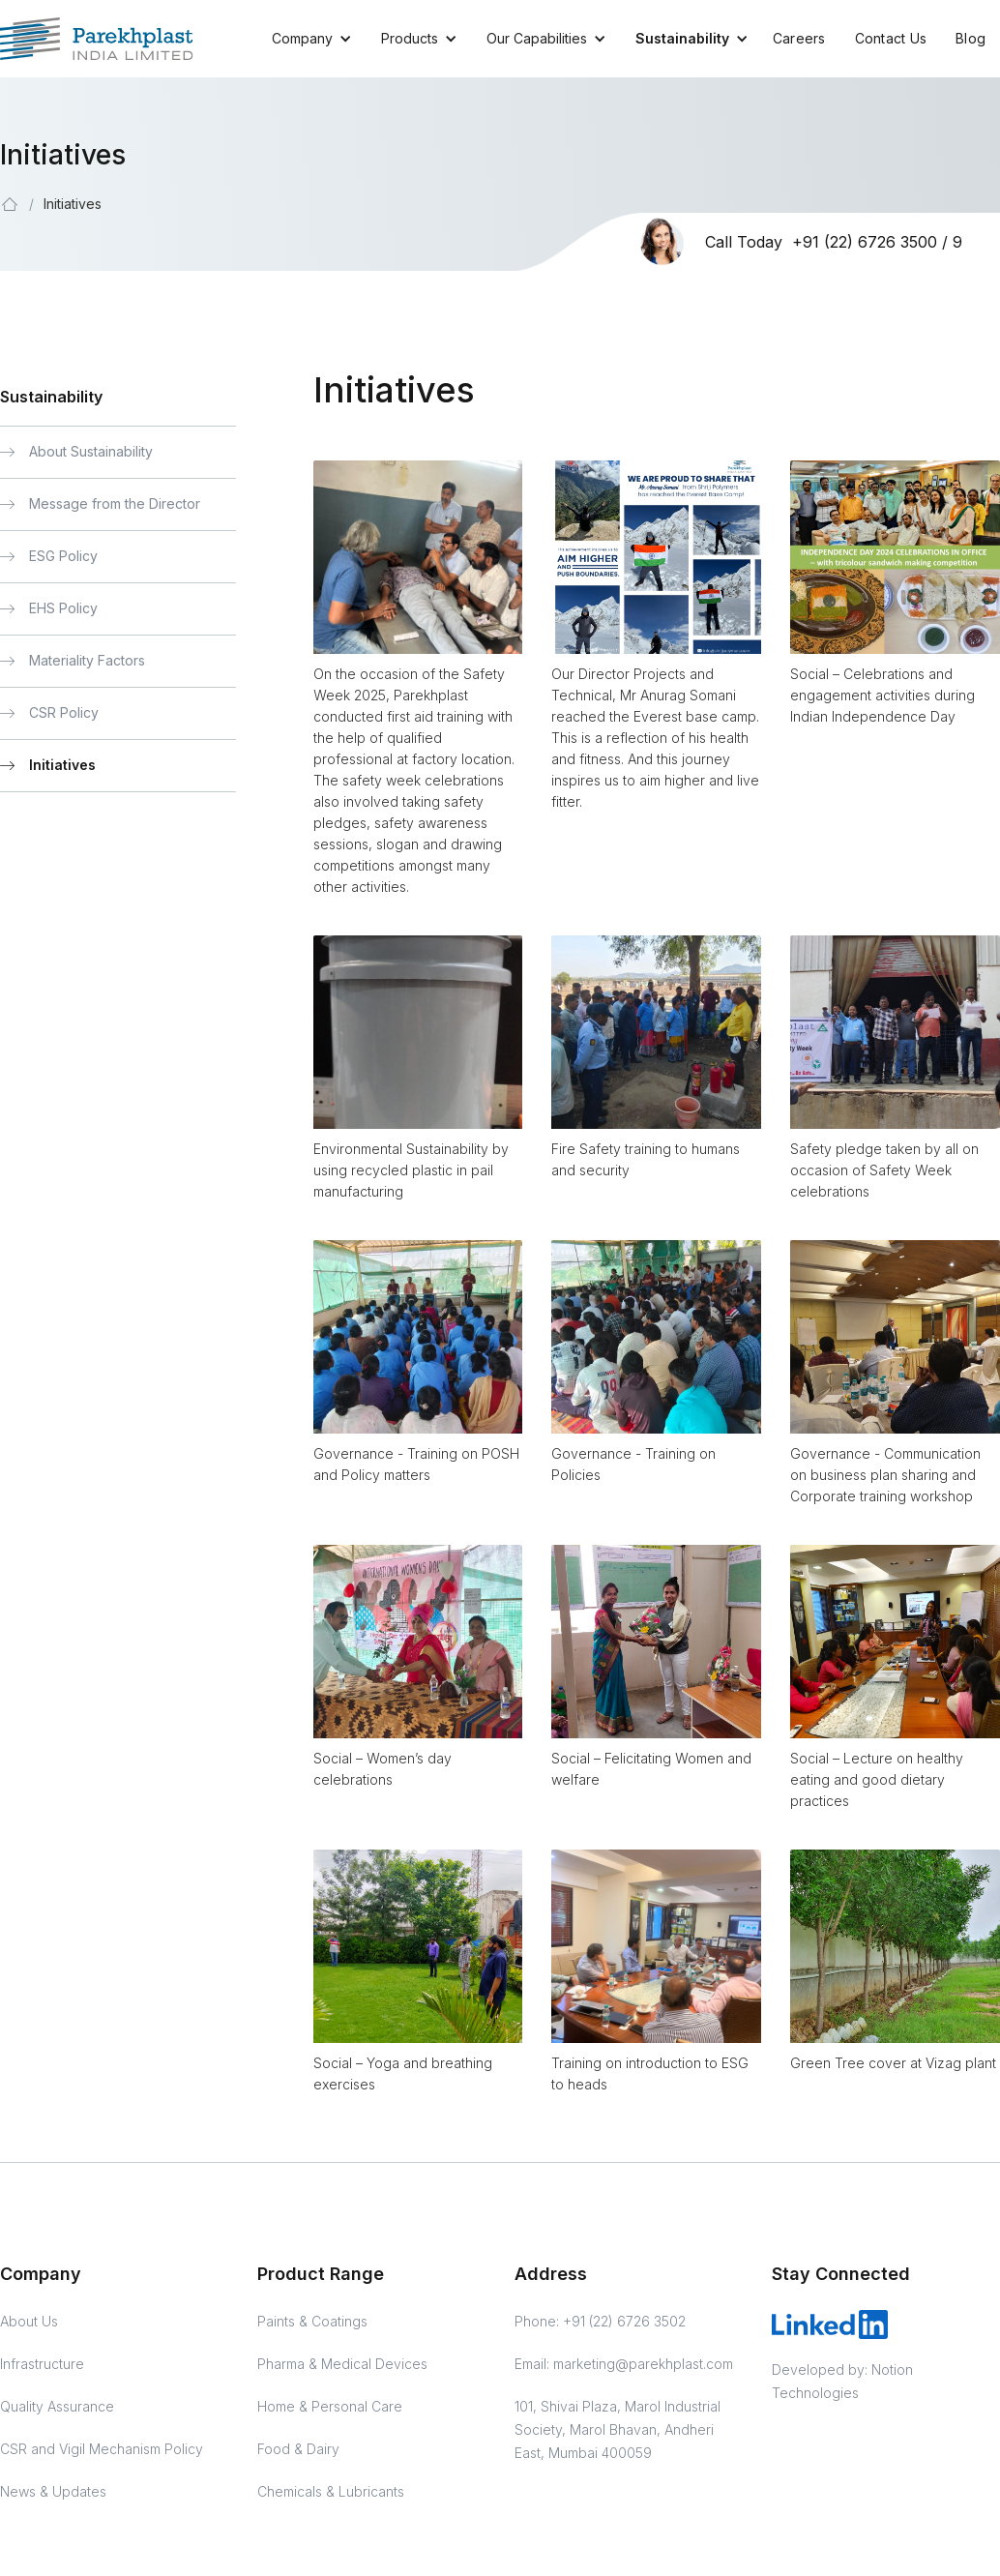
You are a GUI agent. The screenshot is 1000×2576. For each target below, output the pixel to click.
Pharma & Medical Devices (342, 2363)
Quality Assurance (57, 2406)
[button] (302, 39)
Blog (970, 38)
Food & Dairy (298, 2449)
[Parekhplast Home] (96, 38)
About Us (29, 2321)
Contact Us (891, 38)
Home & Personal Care (329, 2406)
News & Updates (53, 2491)
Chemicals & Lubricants (330, 2491)
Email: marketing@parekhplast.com (624, 2363)
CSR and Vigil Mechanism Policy (101, 2449)
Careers (799, 38)
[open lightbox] (418, 557)
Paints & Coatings (312, 2321)
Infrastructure (42, 2363)
